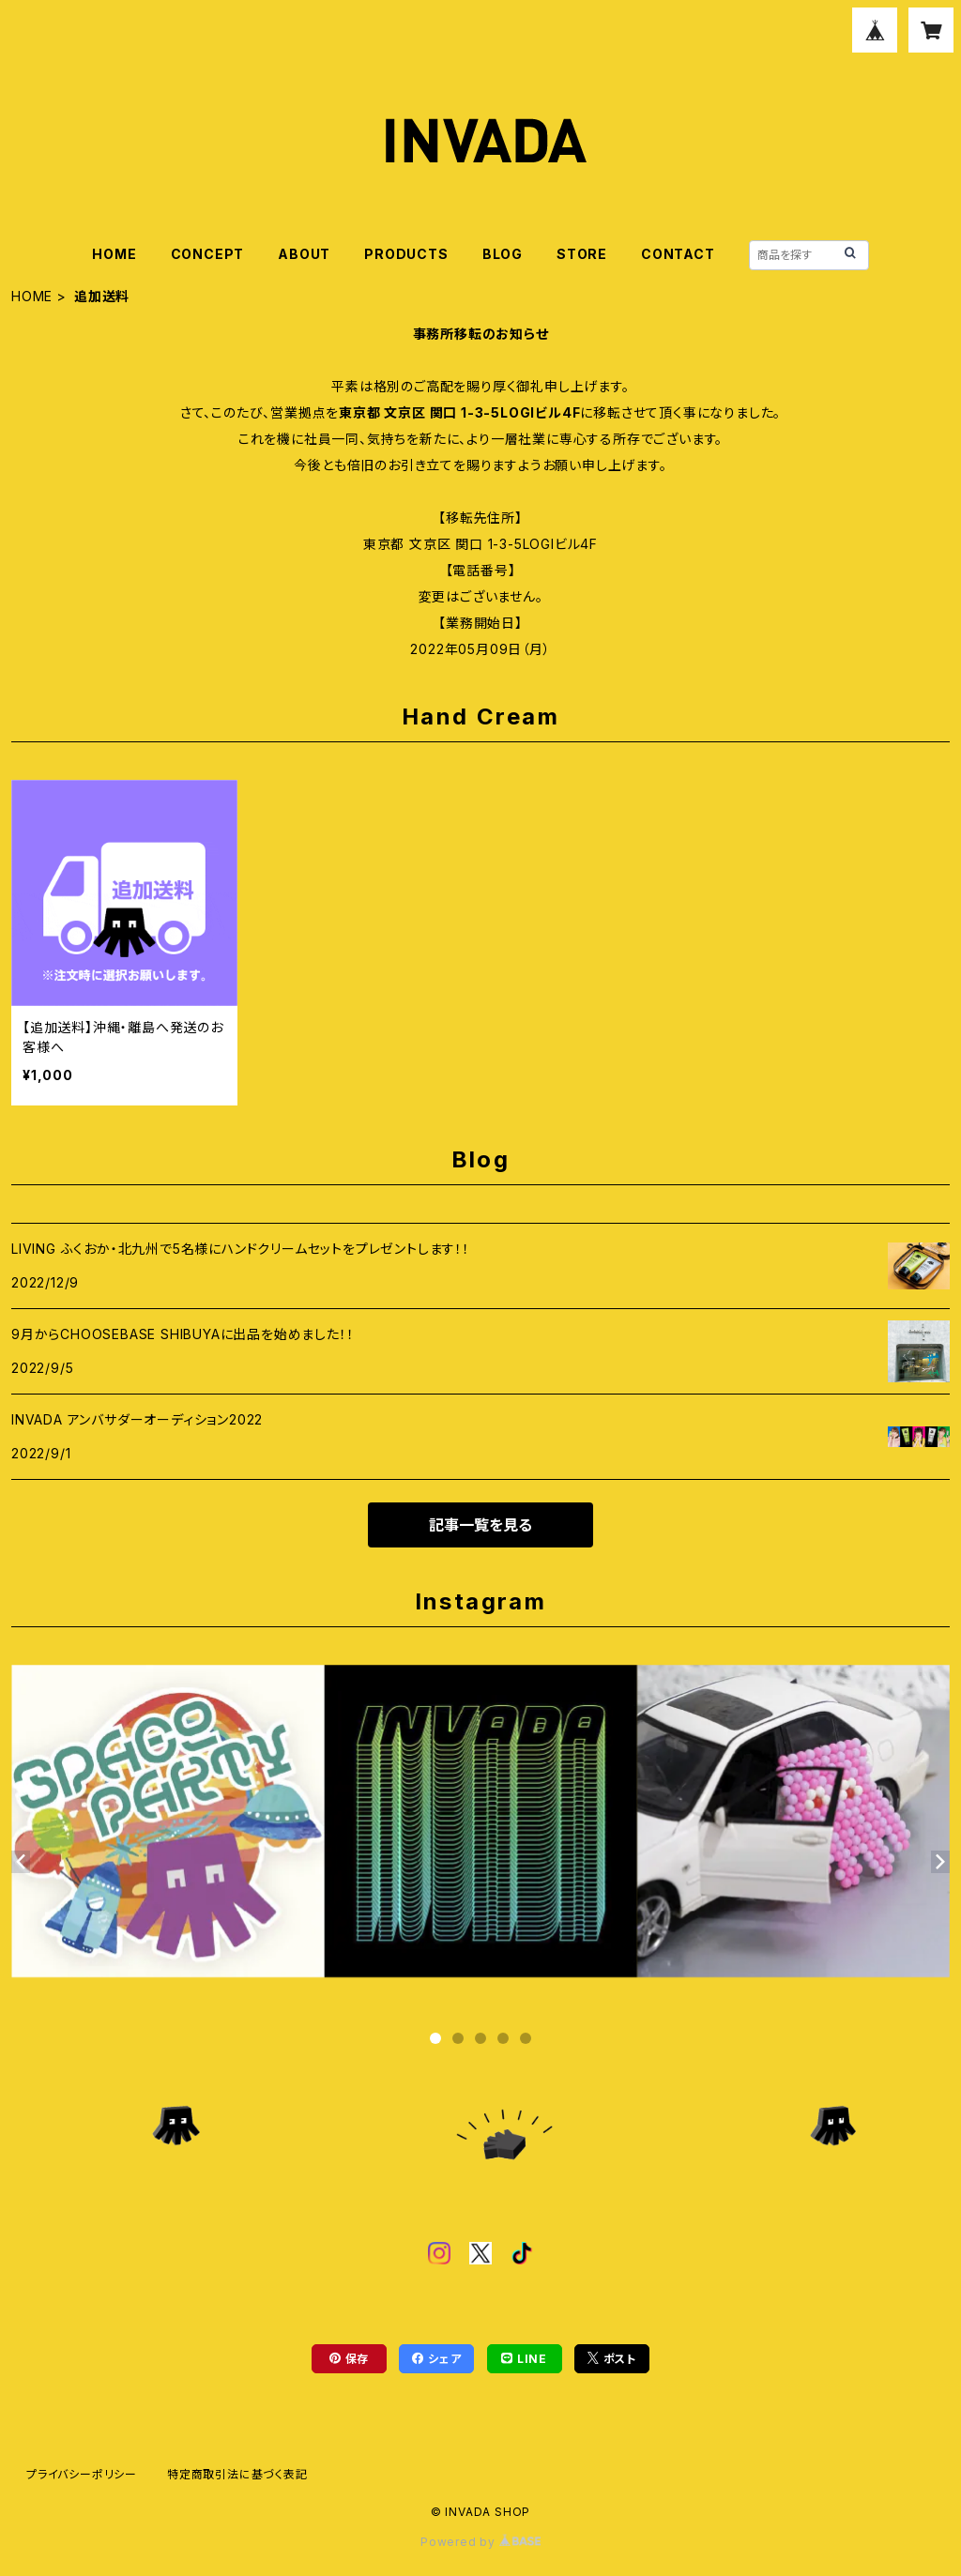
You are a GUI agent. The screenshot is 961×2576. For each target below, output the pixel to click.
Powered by (480, 2542)
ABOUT (304, 254)
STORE (582, 254)
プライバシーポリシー (81, 2474)
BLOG (502, 254)
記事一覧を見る (480, 1525)
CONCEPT (208, 254)
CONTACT (678, 254)
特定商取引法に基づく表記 (237, 2474)
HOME (114, 254)
